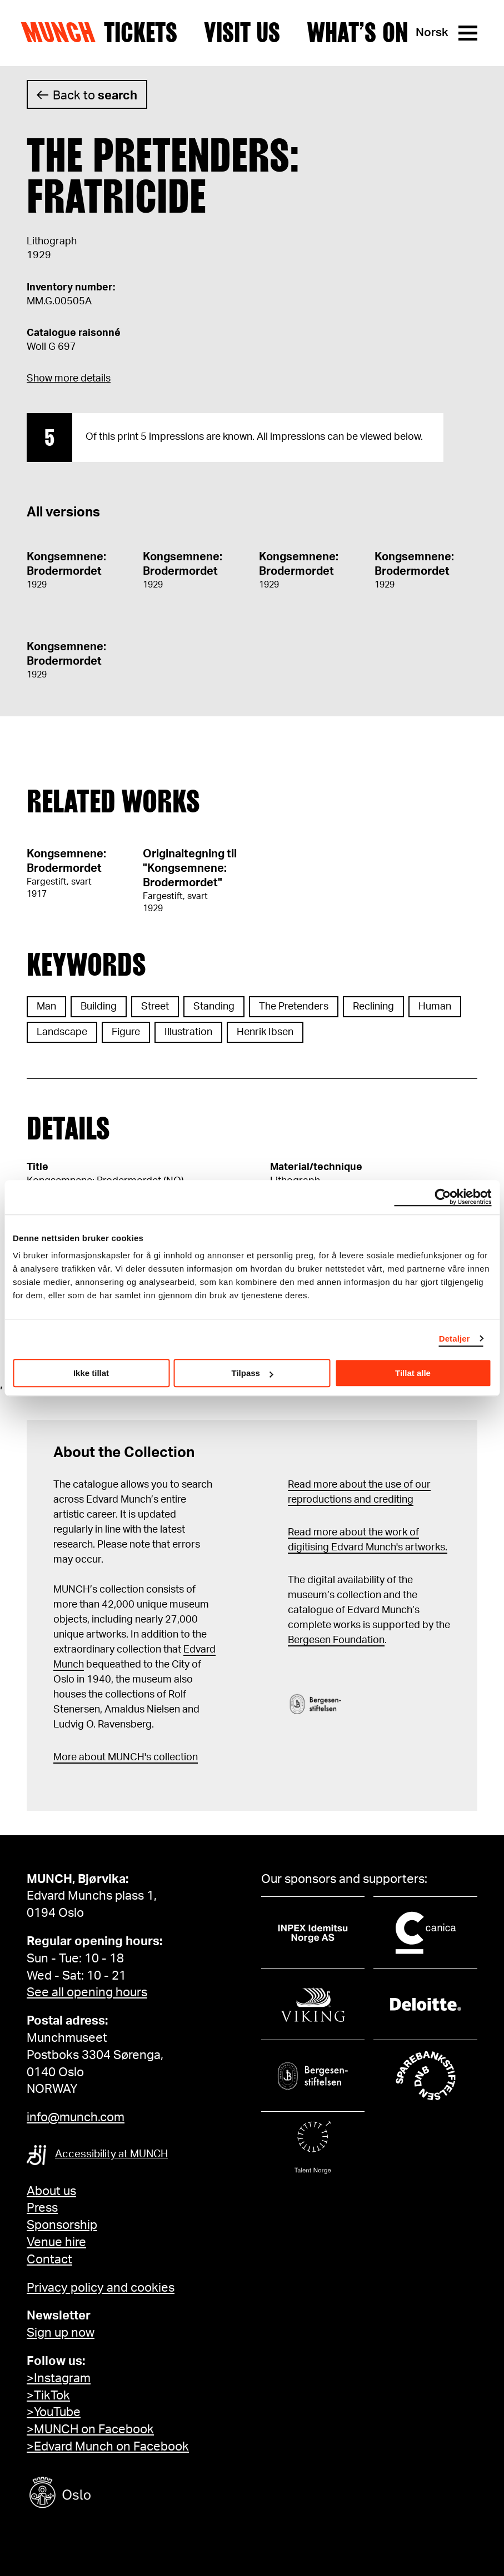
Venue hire (56, 2242)
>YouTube (54, 2412)
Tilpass (252, 1373)
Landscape (62, 1032)
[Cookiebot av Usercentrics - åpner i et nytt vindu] (442, 1197)
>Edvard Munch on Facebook (108, 2447)
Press (42, 2208)
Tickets (140, 33)
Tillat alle (413, 1373)
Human (434, 1007)
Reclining (373, 1007)
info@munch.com (75, 2117)
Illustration (188, 1032)
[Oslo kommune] (110, 2494)
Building (99, 1007)
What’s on (357, 33)
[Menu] (467, 33)
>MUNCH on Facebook (90, 2429)
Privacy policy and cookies (100, 2288)
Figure (126, 1032)
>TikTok (48, 2395)
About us (51, 2191)
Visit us (242, 33)
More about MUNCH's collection (125, 1757)
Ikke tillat (91, 1373)
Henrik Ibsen (265, 1032)
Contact (49, 2259)
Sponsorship (62, 2225)
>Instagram (59, 2378)
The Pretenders (293, 1007)
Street (155, 1007)
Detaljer (454, 1338)
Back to (95, 95)
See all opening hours (87, 1992)
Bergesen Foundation (336, 1640)
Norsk (432, 32)
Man (46, 1007)
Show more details (69, 379)
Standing (213, 1007)
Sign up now (60, 2333)
